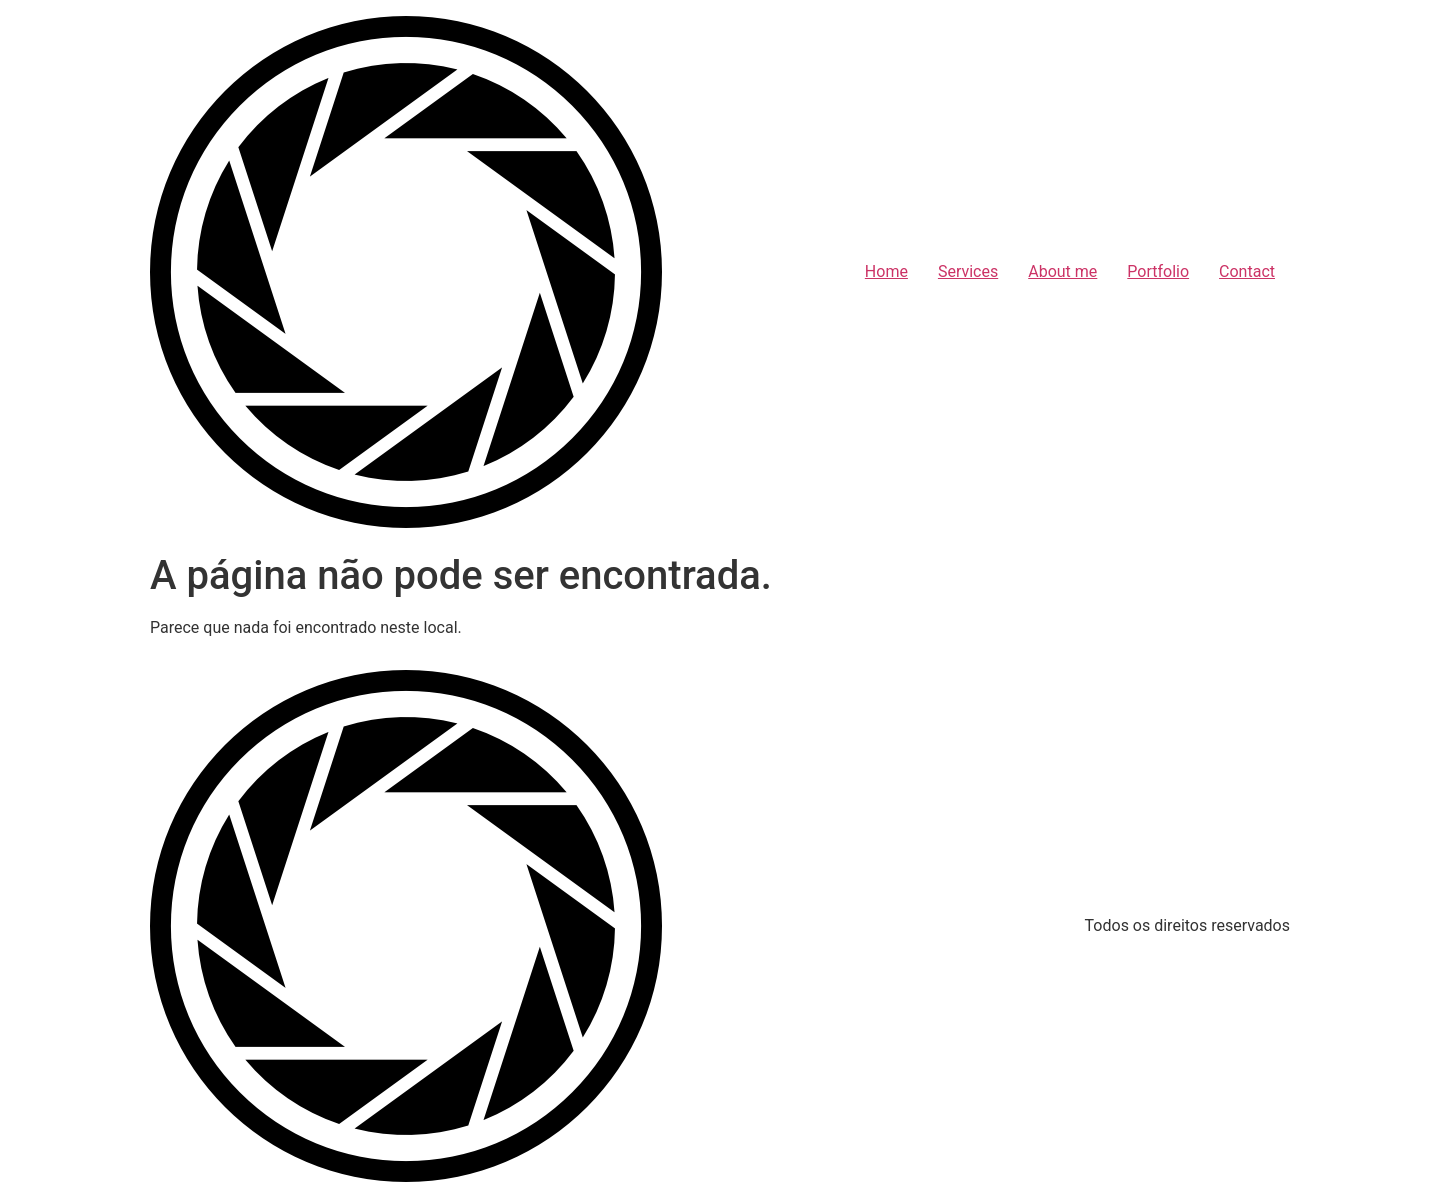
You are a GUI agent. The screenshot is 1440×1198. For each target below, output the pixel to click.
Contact (1247, 271)
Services (968, 271)
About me (1062, 271)
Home (886, 271)
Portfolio (1158, 271)
